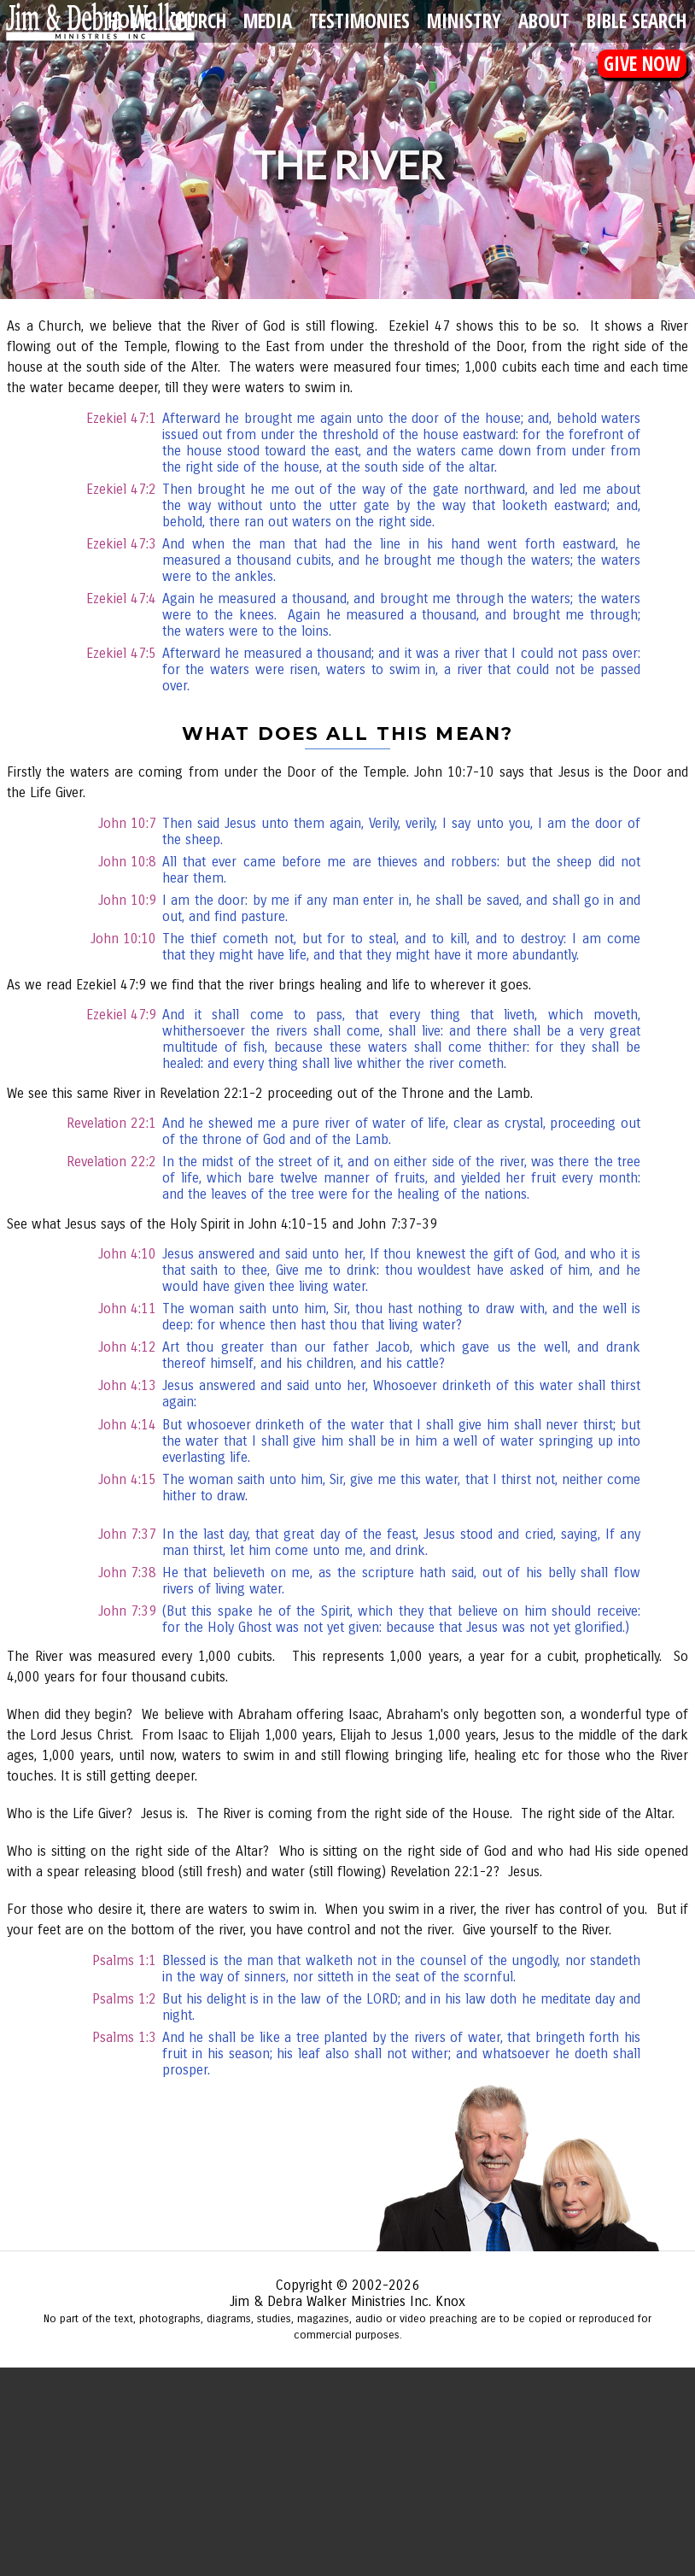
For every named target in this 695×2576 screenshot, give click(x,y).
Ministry (464, 21)
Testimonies (359, 21)
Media (267, 21)
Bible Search (636, 21)
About (543, 21)
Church (197, 21)
